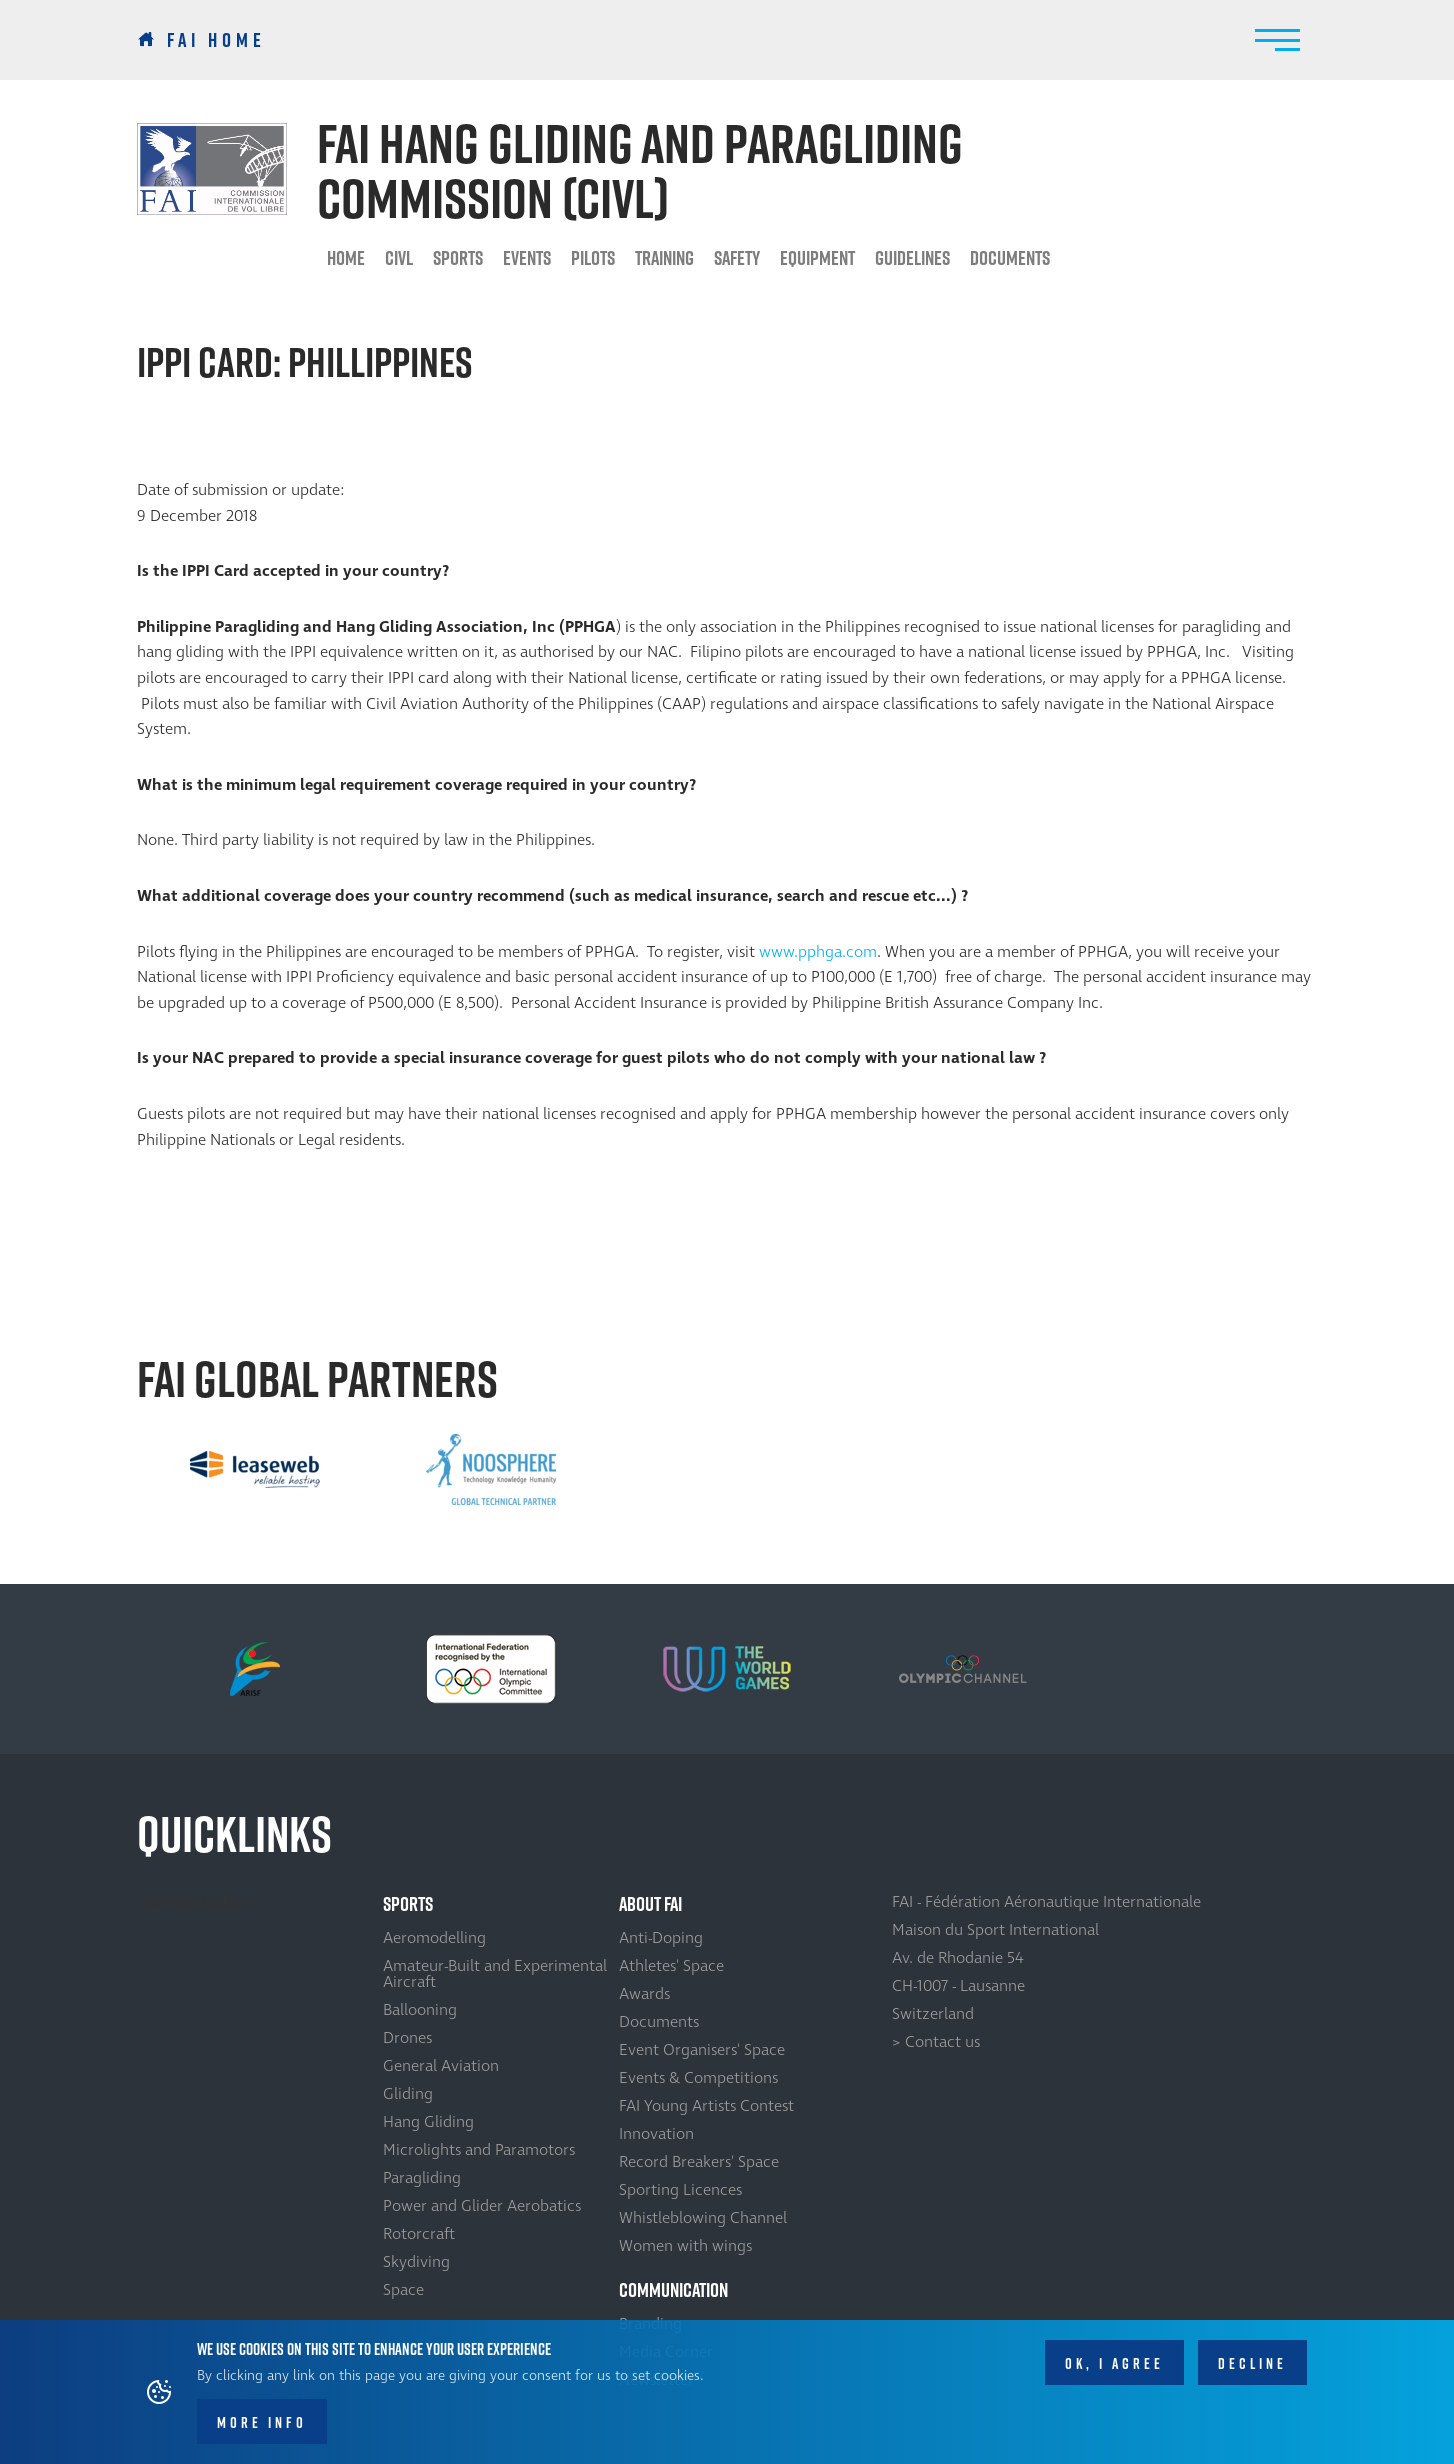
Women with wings (685, 2246)
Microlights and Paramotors (479, 2150)
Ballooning (420, 2010)
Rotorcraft (419, 2234)
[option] (255, 1469)
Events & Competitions (698, 2078)
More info (262, 2422)
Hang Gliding (428, 2122)
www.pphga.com (818, 952)
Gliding (408, 2094)
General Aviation (441, 2066)
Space (403, 2290)
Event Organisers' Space (702, 2050)
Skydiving (416, 2262)
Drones (407, 2038)
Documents (1010, 258)
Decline (1252, 2363)
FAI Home (216, 40)
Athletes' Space (671, 1966)
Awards (644, 1994)
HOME (346, 258)
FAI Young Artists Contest (706, 2106)
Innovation (656, 2134)
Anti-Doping (661, 1938)
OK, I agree (1114, 2363)
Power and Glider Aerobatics (482, 2206)
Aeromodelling (434, 1938)
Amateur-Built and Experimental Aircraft (495, 1974)
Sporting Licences (680, 2190)
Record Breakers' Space (699, 2162)
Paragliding (422, 2178)
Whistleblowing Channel (703, 2218)
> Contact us (936, 2042)
